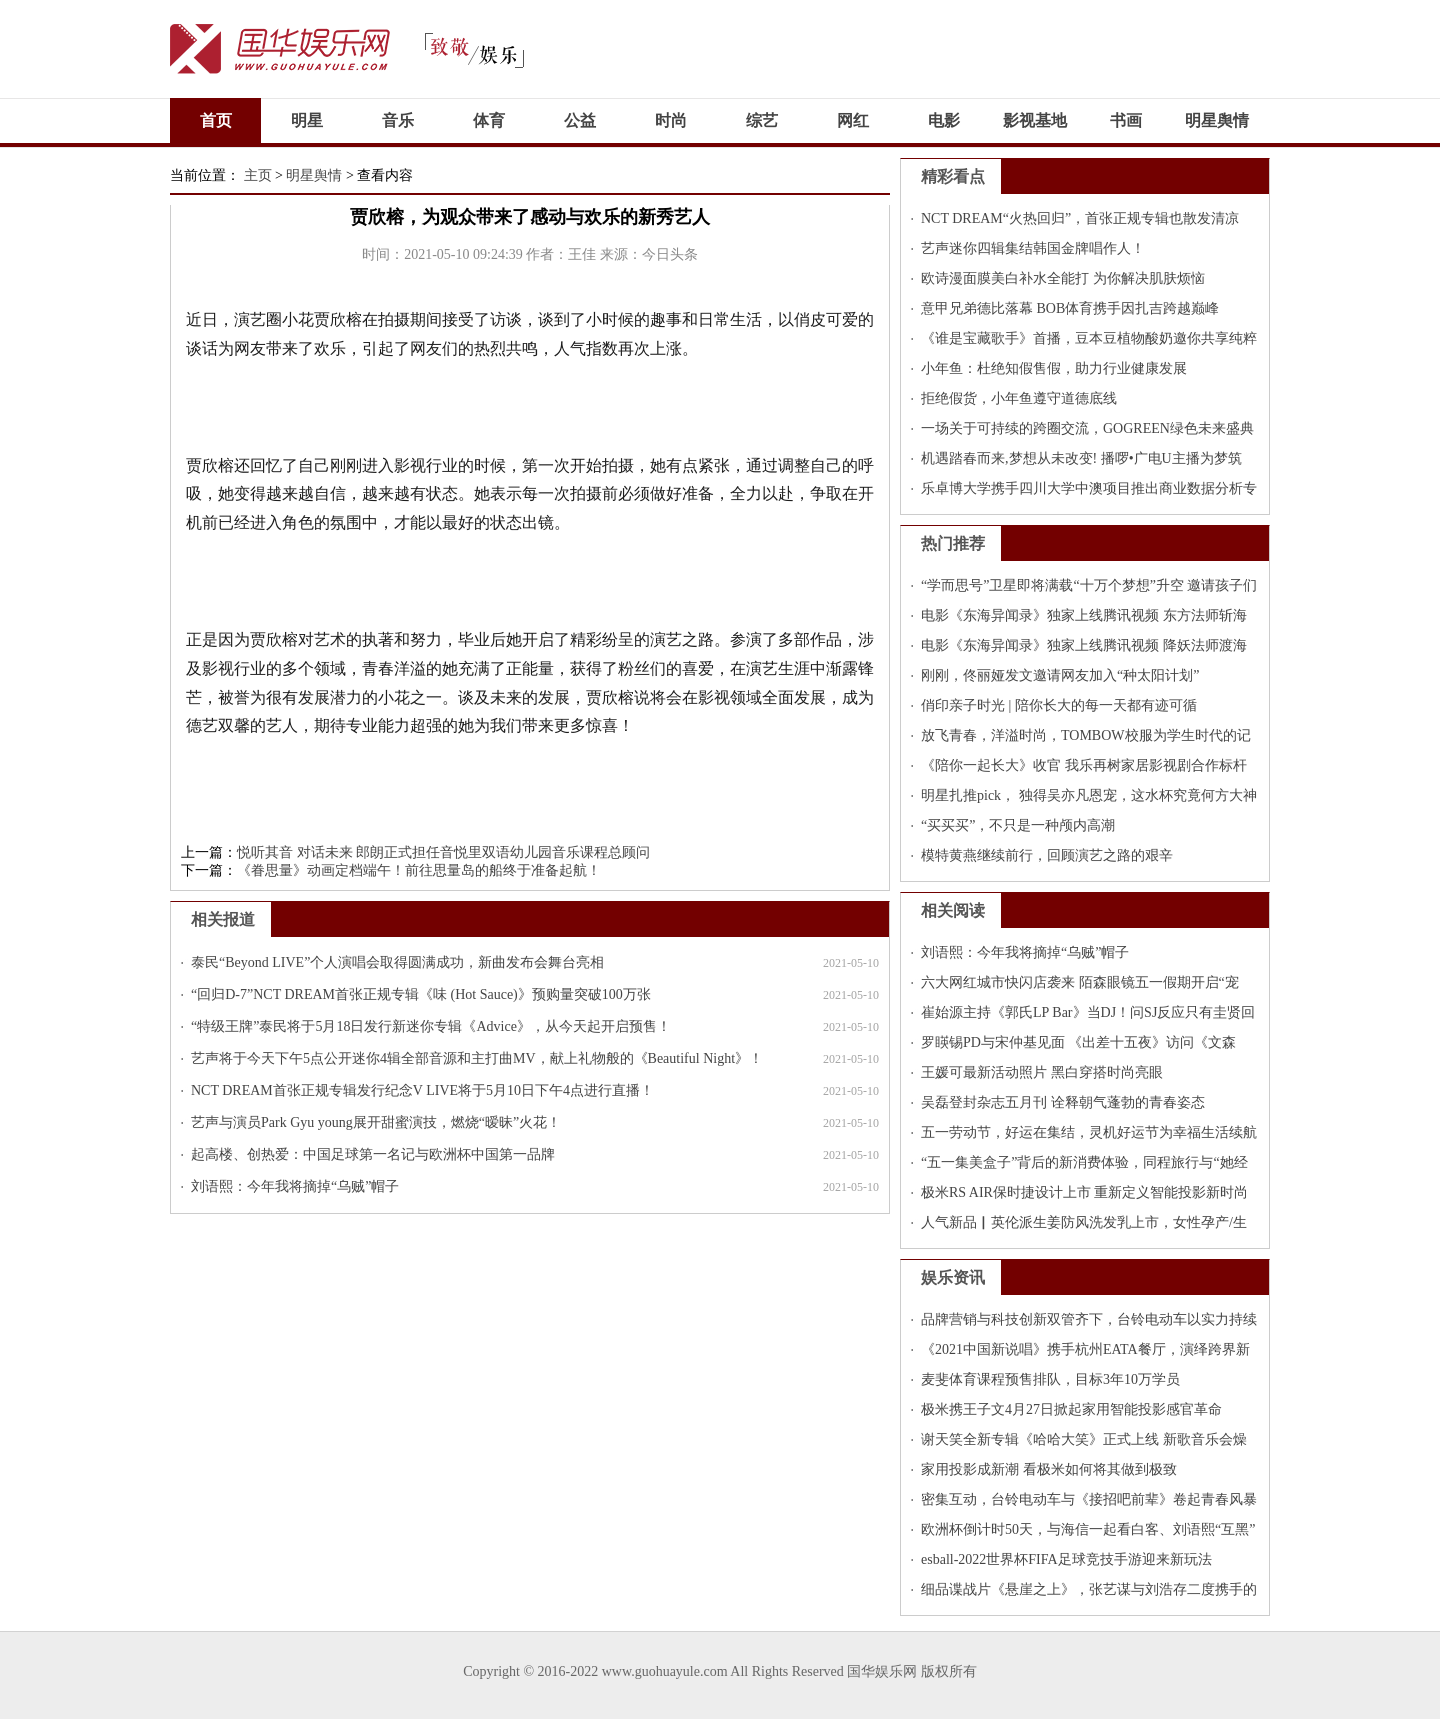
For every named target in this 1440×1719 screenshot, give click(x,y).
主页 (258, 175)
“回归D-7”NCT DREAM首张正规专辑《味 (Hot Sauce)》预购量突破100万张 (421, 994)
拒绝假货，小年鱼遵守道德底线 (1019, 398)
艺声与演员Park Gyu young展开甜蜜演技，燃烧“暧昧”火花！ (376, 1122)
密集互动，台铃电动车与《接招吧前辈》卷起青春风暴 (1089, 1499)
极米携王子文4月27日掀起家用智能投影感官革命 (1071, 1409)
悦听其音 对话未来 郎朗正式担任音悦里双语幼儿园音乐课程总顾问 (443, 852)
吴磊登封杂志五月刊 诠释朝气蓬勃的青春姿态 (1063, 1102)
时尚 (671, 120)
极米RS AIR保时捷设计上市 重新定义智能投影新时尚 (1084, 1192)
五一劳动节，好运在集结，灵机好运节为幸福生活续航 (1089, 1132)
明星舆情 (1217, 120)
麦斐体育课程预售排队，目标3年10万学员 (1050, 1379)
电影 (944, 120)
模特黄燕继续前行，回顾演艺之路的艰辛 (1047, 855)
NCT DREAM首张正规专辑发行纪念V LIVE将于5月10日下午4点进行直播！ (422, 1090)
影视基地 (1035, 120)
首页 (216, 120)
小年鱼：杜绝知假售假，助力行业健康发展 (1054, 368)
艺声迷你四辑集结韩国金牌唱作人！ (1033, 248)
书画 (1126, 120)
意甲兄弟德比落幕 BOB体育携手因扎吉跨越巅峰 (1070, 308)
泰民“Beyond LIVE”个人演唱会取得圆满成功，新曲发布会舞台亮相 (397, 962)
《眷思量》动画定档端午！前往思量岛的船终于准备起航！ (419, 870)
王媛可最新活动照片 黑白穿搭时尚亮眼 (1042, 1072)
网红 (853, 120)
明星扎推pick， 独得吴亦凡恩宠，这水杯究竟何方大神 (1089, 795)
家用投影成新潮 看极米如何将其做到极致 (1049, 1469)
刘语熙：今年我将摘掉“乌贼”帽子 (295, 1186)
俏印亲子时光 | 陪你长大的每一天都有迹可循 (1059, 705)
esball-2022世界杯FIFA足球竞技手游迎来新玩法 (1066, 1559)
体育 (489, 120)
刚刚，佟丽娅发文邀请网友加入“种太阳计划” (1060, 675)
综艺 (762, 120)
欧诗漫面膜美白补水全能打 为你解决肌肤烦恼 (1063, 278)
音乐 (398, 120)
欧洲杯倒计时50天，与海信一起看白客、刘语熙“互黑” (1088, 1529)
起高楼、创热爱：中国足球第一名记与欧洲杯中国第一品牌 (373, 1154)
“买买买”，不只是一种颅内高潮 (1018, 825)
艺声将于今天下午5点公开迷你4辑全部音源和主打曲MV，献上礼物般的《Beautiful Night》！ (477, 1058)
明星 (307, 120)
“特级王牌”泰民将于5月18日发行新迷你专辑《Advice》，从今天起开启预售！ (431, 1026)
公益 (580, 120)
